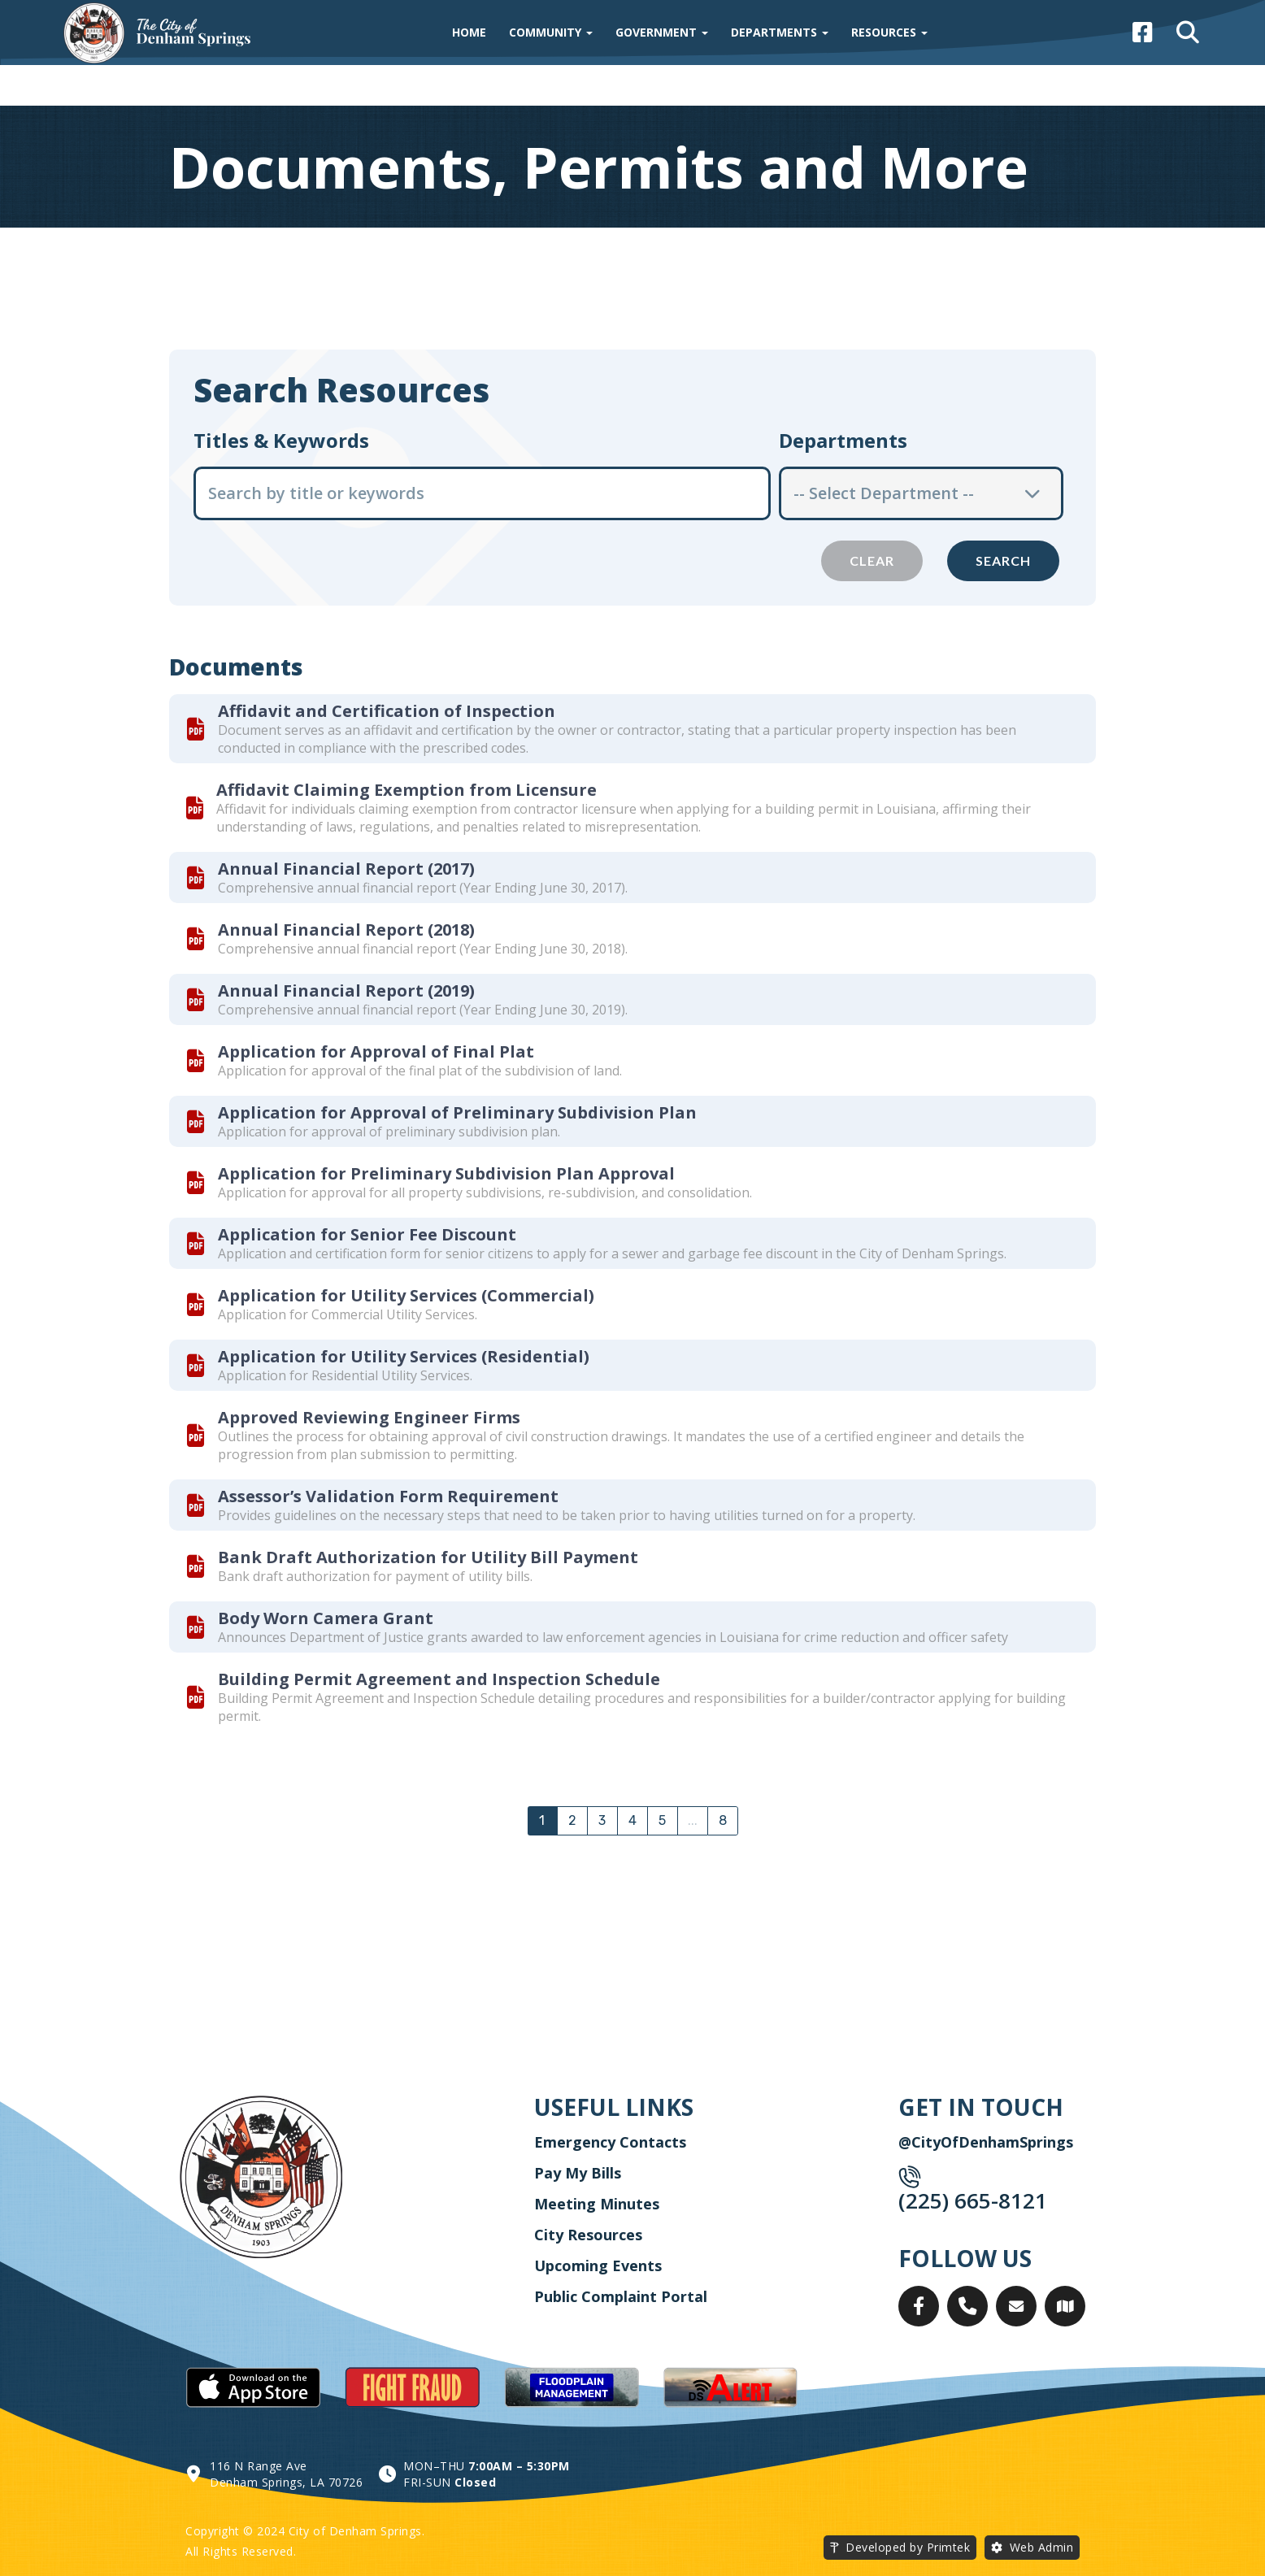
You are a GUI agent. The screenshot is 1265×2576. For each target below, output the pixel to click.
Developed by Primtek (908, 2547)
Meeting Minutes (596, 2203)
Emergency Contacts (610, 2142)
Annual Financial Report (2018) (346, 929)
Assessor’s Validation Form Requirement (388, 1496)
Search (1003, 560)
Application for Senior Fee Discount (367, 1234)
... (693, 1820)
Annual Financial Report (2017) (346, 869)
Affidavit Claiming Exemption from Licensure (406, 790)
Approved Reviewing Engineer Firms (369, 1417)
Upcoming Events (598, 2265)
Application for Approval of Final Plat (376, 1051)
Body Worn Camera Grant (325, 1618)
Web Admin (1042, 2547)
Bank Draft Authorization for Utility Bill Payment (428, 1557)
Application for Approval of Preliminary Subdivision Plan (457, 1112)
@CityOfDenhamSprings (985, 2142)
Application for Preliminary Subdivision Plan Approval (446, 1173)
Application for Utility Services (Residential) (403, 1356)
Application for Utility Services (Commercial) (406, 1295)
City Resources (588, 2234)
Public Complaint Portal (620, 2296)
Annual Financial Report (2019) (346, 990)
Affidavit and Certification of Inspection (386, 711)
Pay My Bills (577, 2173)
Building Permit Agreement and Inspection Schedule (439, 1679)
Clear (872, 560)
